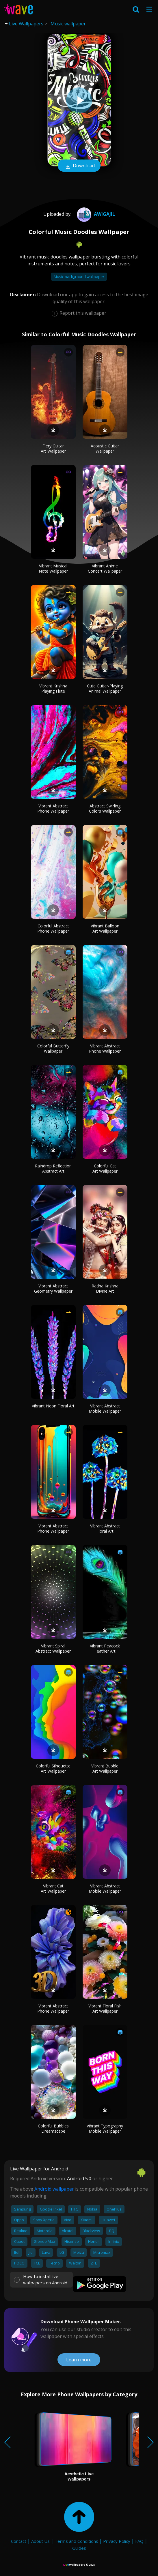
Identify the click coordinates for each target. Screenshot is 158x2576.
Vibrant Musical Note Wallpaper (53, 568)
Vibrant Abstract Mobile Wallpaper (105, 1408)
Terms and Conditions (76, 2541)
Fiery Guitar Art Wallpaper (53, 448)
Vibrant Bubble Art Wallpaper (104, 1768)
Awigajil (95, 214)
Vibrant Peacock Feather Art (105, 1648)
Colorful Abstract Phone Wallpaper (53, 928)
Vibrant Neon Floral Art (53, 1406)
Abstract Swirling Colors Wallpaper (105, 808)
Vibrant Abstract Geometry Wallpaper (53, 1288)
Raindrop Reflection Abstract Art (53, 1168)
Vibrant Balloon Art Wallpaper (105, 928)
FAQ (139, 2541)
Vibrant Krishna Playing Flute (53, 688)
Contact (18, 2541)
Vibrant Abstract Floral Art (105, 1528)
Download (79, 166)
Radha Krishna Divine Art (105, 1288)
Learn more (79, 2359)
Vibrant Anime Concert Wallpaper (105, 568)
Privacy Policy (116, 2541)
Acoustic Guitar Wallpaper (105, 448)
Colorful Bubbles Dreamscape (53, 2128)
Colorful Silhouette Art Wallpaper (53, 1768)
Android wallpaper (54, 2189)
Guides (79, 2548)
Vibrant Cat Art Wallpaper (53, 1888)
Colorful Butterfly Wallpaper (53, 1048)
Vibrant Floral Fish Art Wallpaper (105, 2008)
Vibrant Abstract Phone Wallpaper (53, 808)
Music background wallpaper (79, 276)
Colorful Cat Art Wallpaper (105, 1168)
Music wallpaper (68, 23)
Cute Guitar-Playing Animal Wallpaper (105, 688)
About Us (40, 2541)
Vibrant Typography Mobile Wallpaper (105, 2128)
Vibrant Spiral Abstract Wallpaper (53, 1648)
